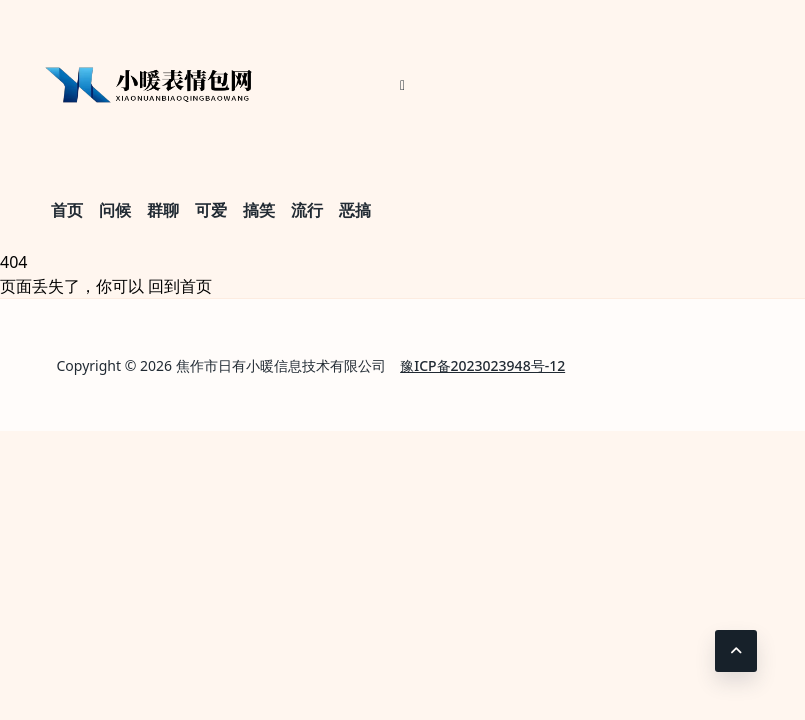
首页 (67, 210)
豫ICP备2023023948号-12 (482, 365)
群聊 (163, 210)
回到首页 (180, 286)
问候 (115, 210)
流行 (307, 210)
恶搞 (355, 210)
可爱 (211, 210)
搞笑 (259, 210)
